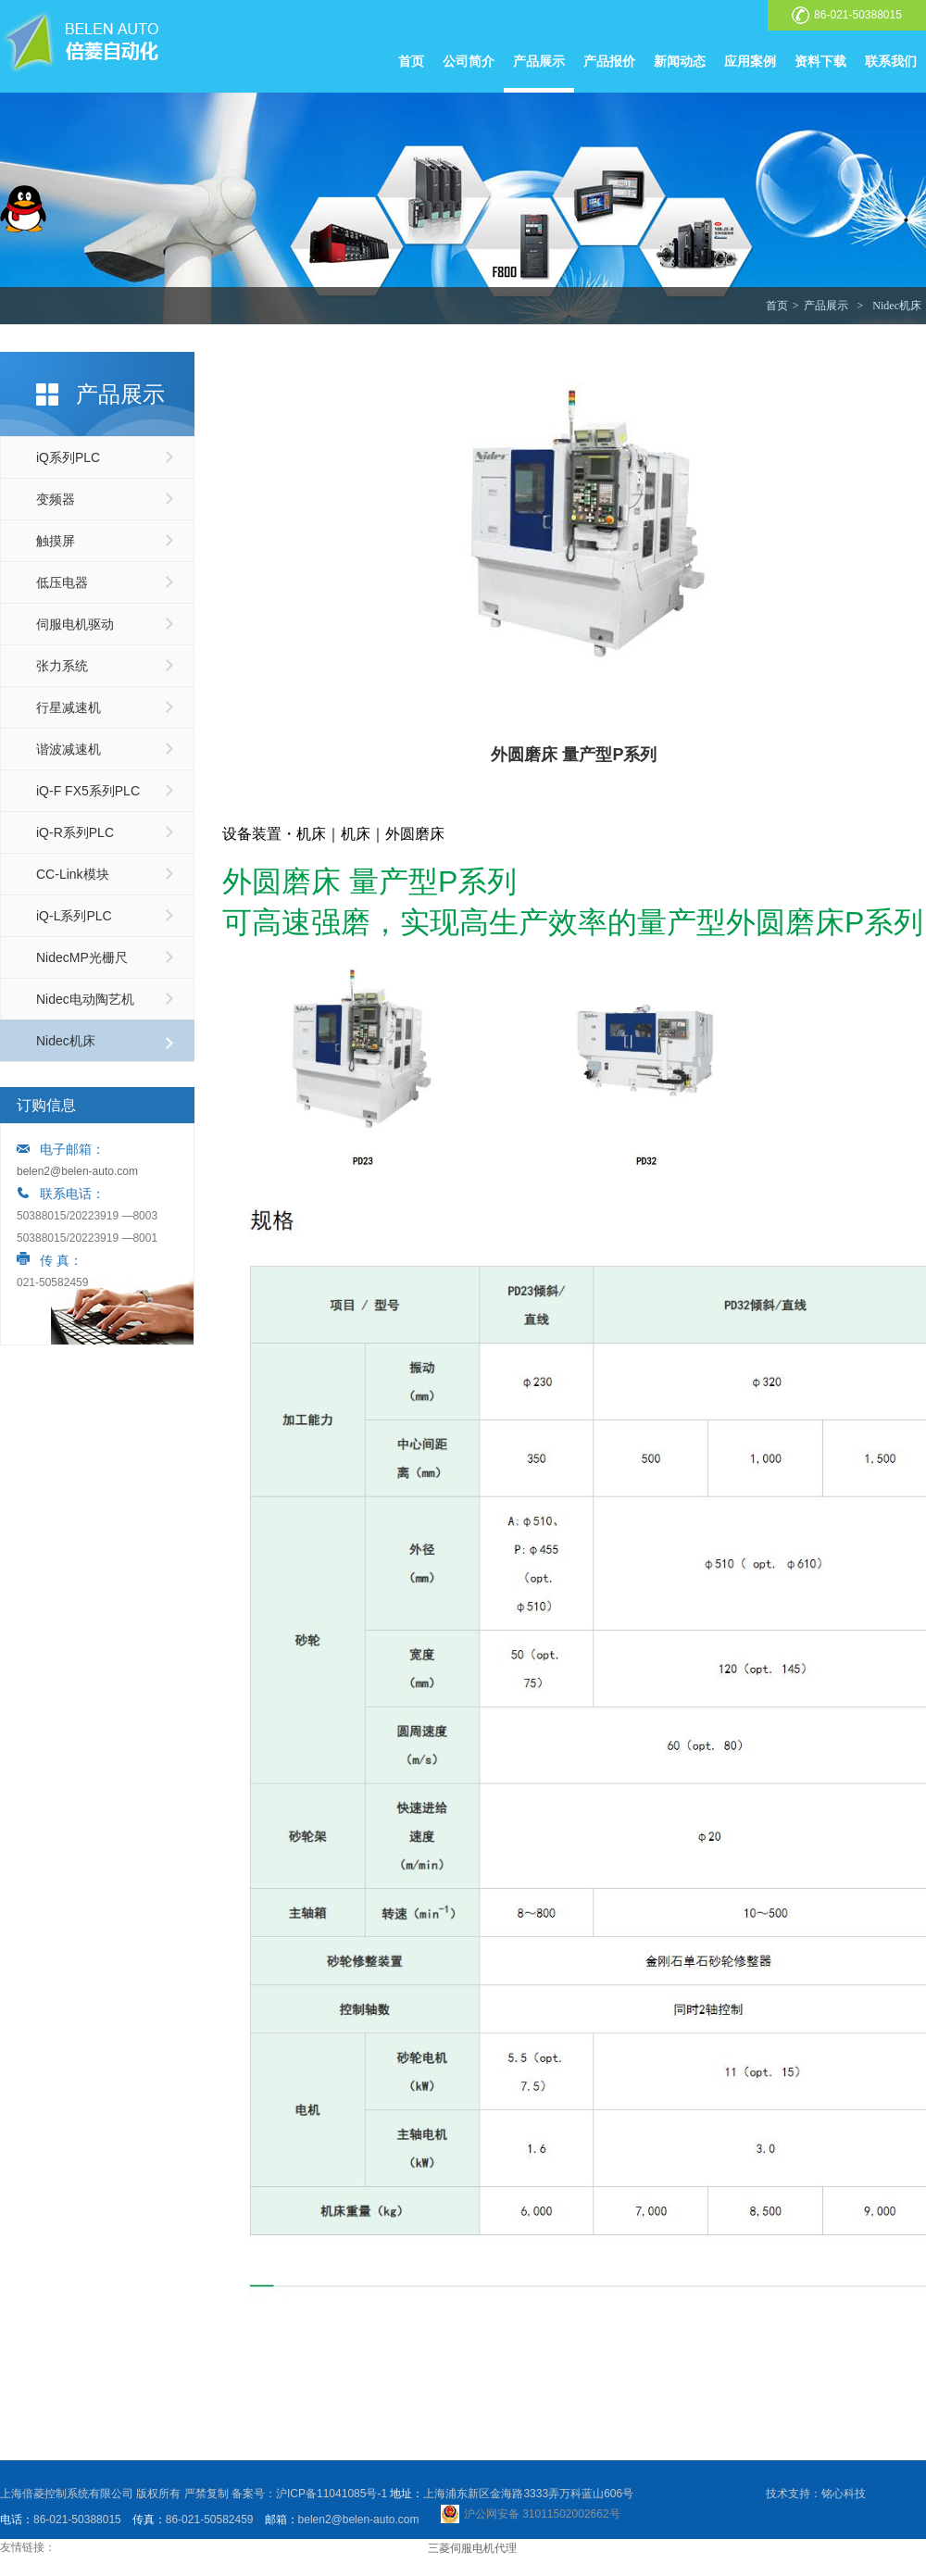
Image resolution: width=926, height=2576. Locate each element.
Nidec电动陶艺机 (85, 999)
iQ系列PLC (68, 457)
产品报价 (609, 61)
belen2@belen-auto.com (77, 1171)
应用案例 (750, 61)
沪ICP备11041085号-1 (331, 2493)
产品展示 (539, 61)
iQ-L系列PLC (74, 915)
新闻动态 (680, 61)
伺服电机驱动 (75, 624)
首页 (411, 61)
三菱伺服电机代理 (472, 2548)
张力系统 (62, 665)
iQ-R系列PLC (75, 832)
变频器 (55, 499)
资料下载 (820, 61)
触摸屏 (55, 540)
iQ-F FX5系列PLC (88, 790)
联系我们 (891, 61)
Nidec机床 (896, 305)
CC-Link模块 (72, 874)
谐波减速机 (68, 749)
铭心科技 (843, 2493)
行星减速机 (68, 707)
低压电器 (62, 582)
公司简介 (468, 61)
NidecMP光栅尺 (82, 957)
